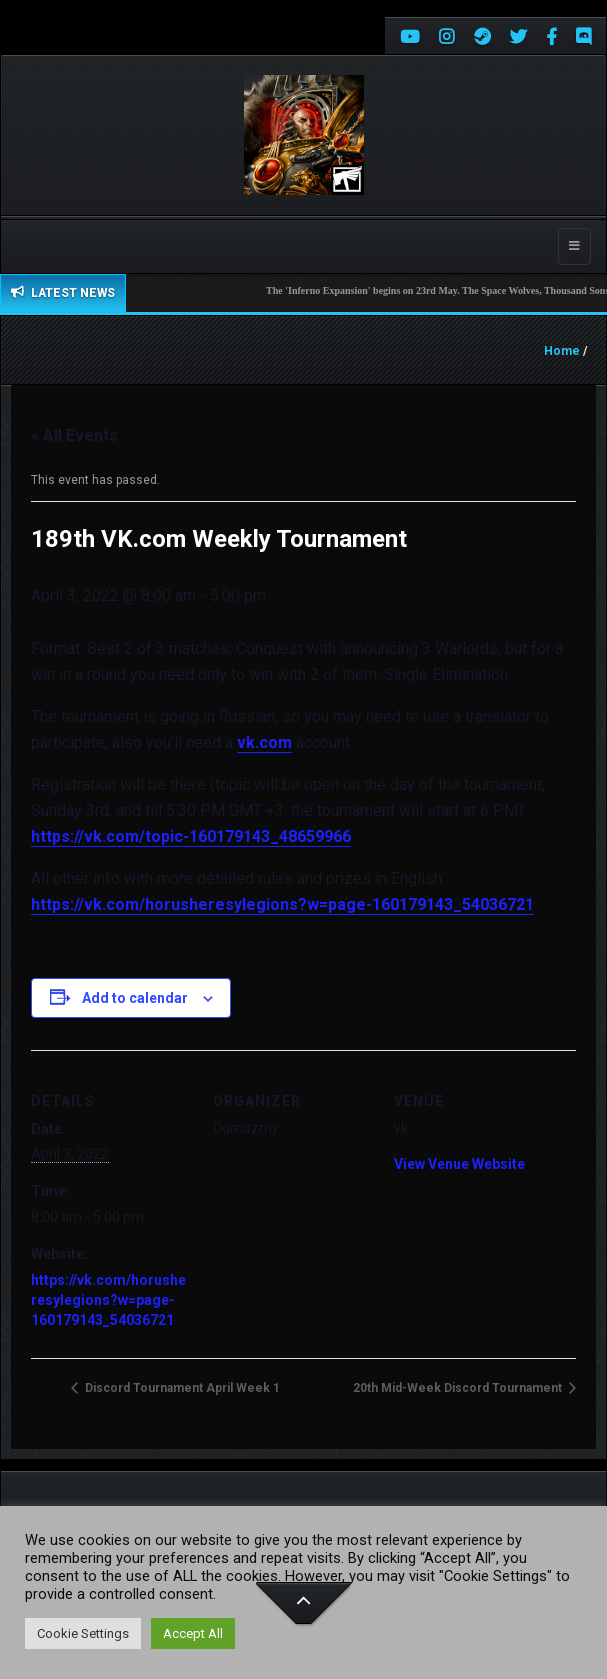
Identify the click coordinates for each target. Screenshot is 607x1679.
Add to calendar (135, 998)
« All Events (74, 435)
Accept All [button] (193, 1633)
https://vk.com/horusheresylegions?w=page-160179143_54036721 (282, 904)
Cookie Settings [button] (83, 1633)
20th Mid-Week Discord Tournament (459, 1388)
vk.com (264, 742)
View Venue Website (459, 1164)
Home (562, 351)
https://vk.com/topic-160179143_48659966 (191, 836)
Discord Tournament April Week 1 (181, 1388)
